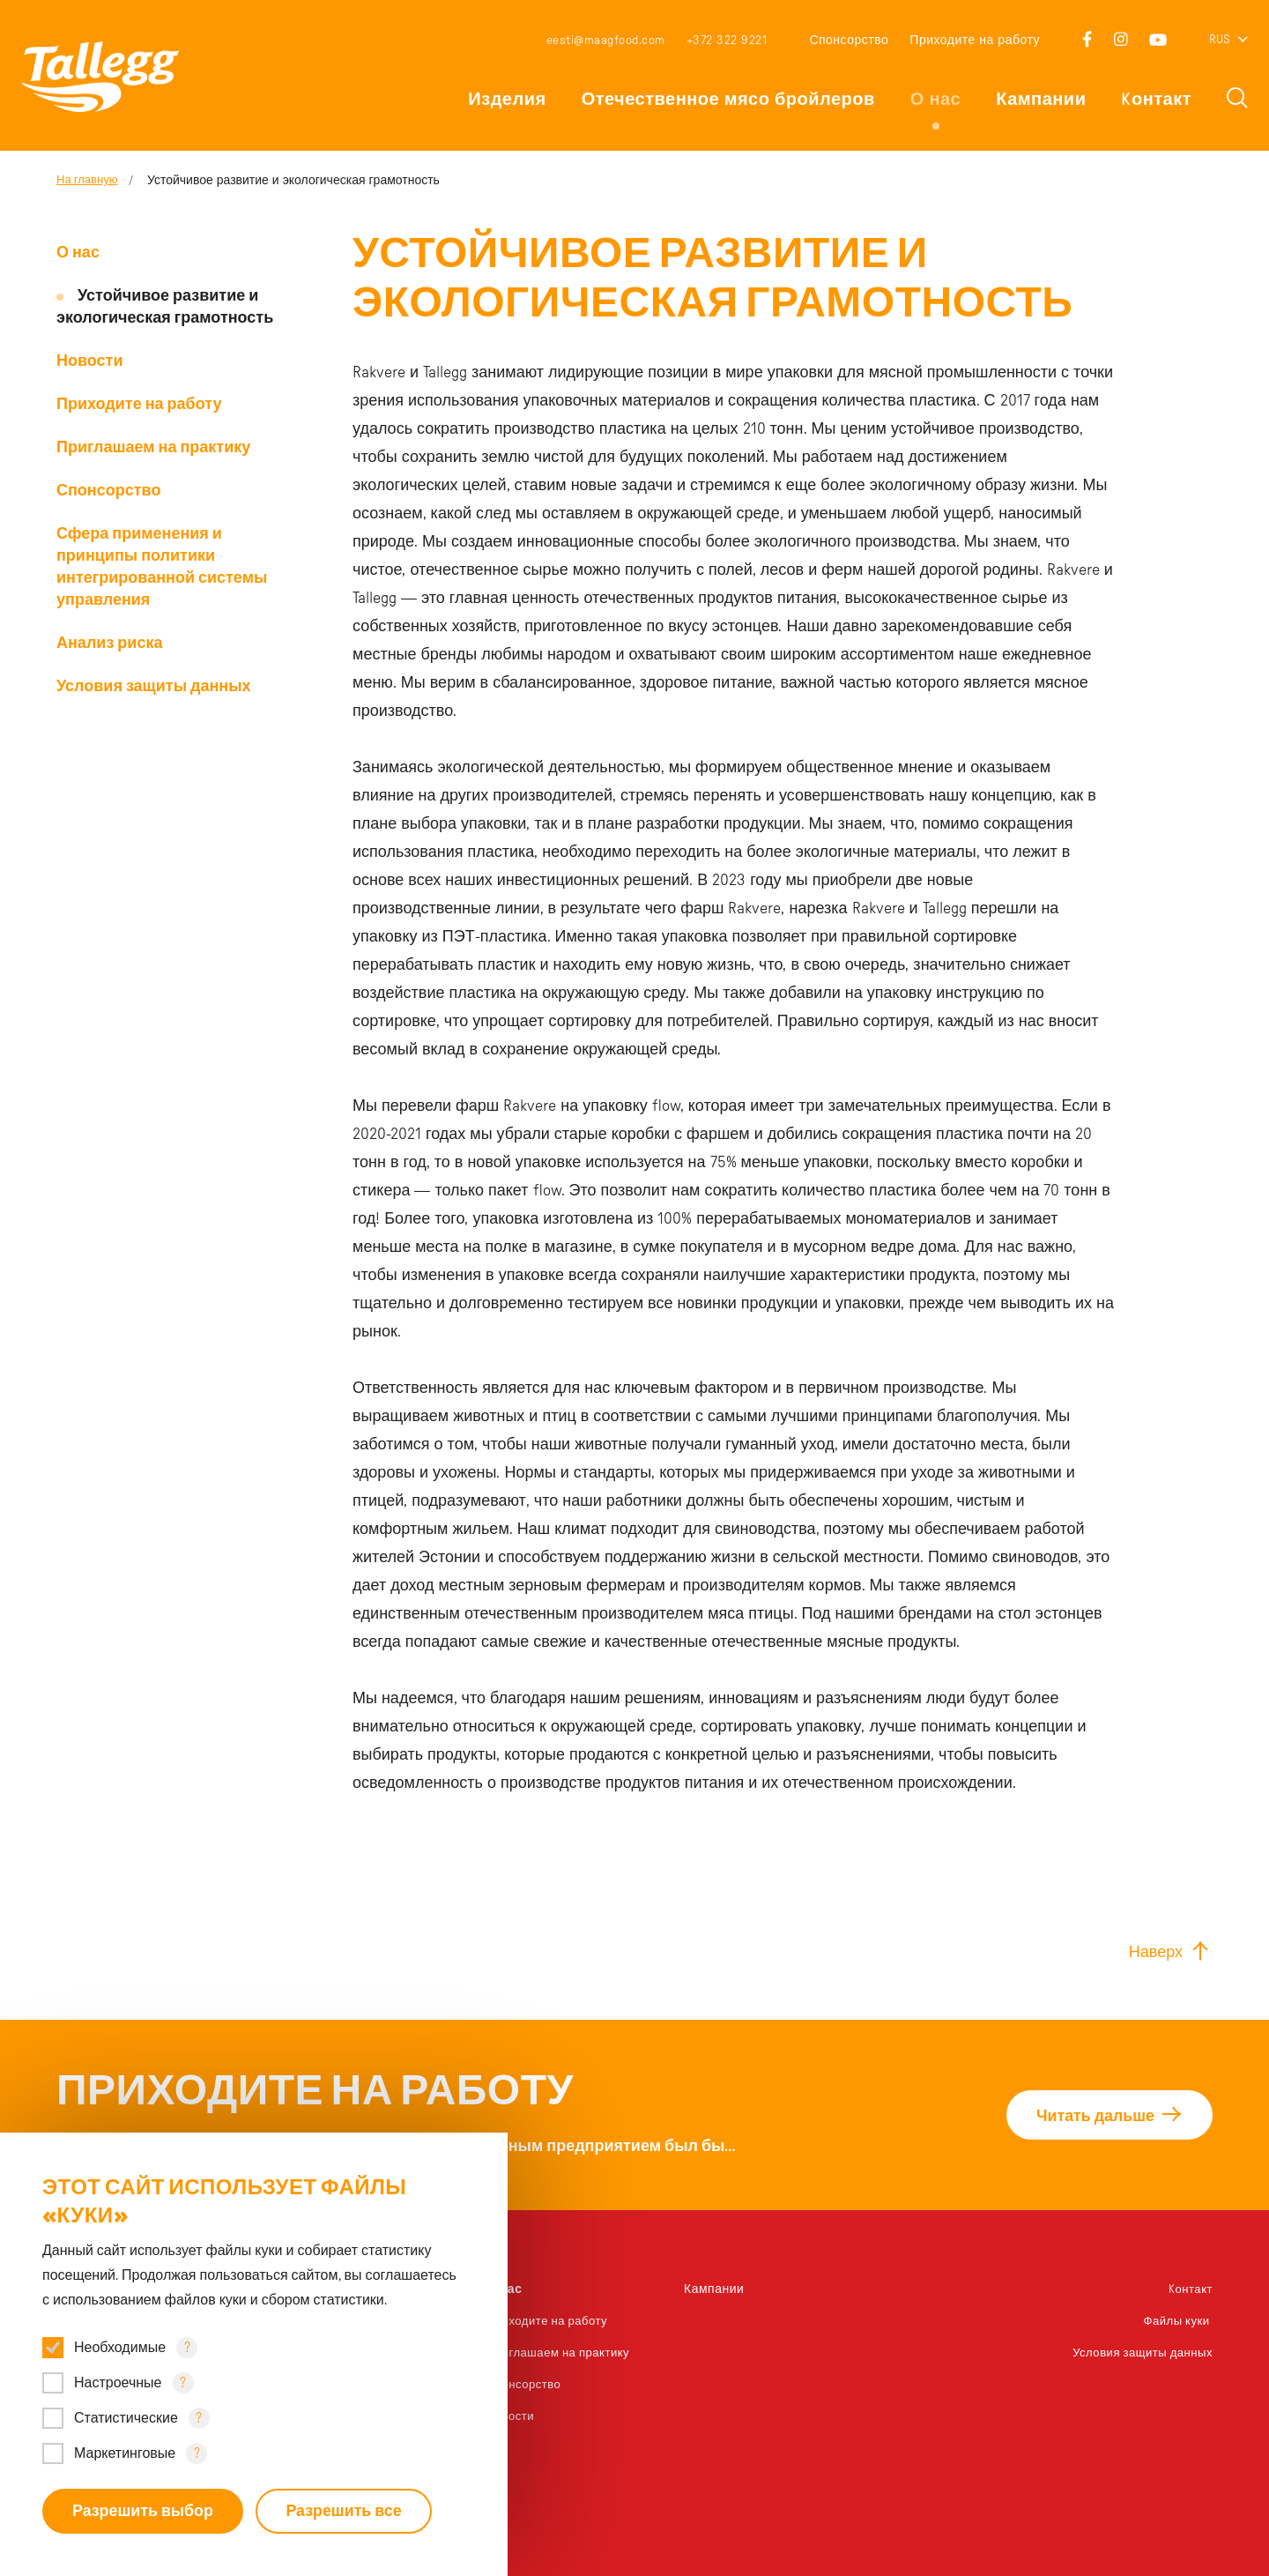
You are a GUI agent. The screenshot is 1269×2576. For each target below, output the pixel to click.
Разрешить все (346, 2511)
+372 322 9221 (727, 40)
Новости (89, 361)
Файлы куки (1175, 2321)
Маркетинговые (124, 2453)
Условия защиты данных (153, 687)
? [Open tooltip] (187, 2347)
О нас (935, 99)
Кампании (1041, 99)
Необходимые (120, 2347)
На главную (89, 181)
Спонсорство (848, 40)
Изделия (506, 99)
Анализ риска (109, 643)
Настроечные (118, 2382)
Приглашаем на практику (153, 448)
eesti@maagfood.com (605, 40)
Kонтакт (1156, 99)
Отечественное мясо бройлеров (728, 99)
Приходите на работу (974, 40)
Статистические (126, 2417)
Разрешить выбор (143, 2511)
